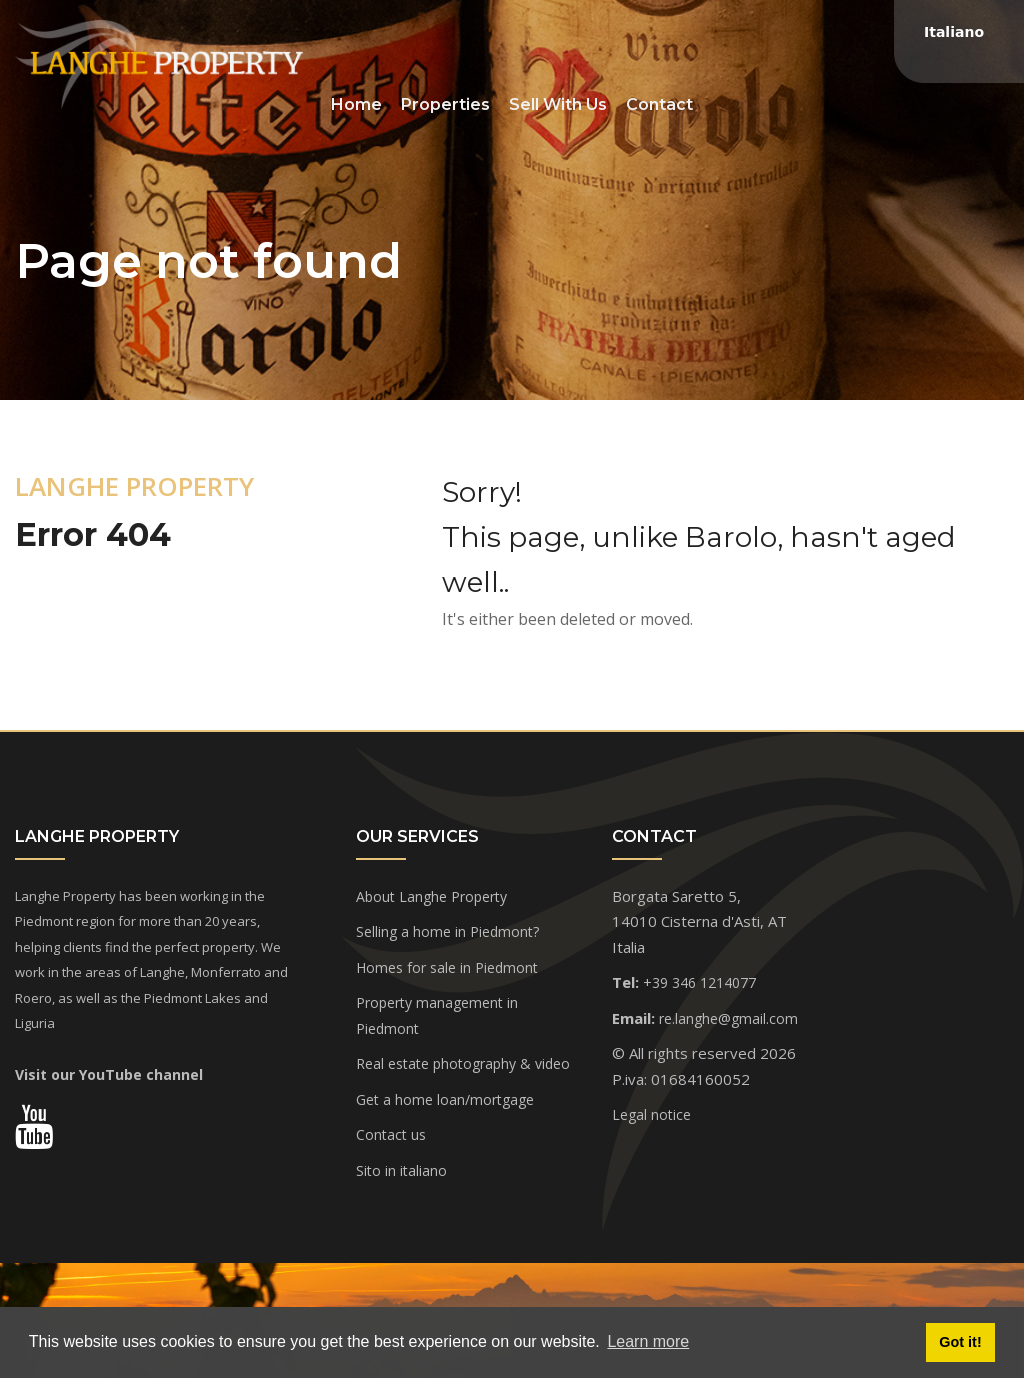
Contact (659, 104)
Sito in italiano (401, 1170)
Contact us (391, 1134)
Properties (445, 104)
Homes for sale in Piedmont (447, 967)
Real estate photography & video (463, 1063)
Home (356, 104)
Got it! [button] (960, 1342)
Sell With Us (558, 104)
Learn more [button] (648, 1341)
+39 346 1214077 (699, 982)
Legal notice (651, 1114)
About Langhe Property (431, 896)
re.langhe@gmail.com (728, 1018)
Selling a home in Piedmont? (447, 931)
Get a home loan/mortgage (445, 1099)
